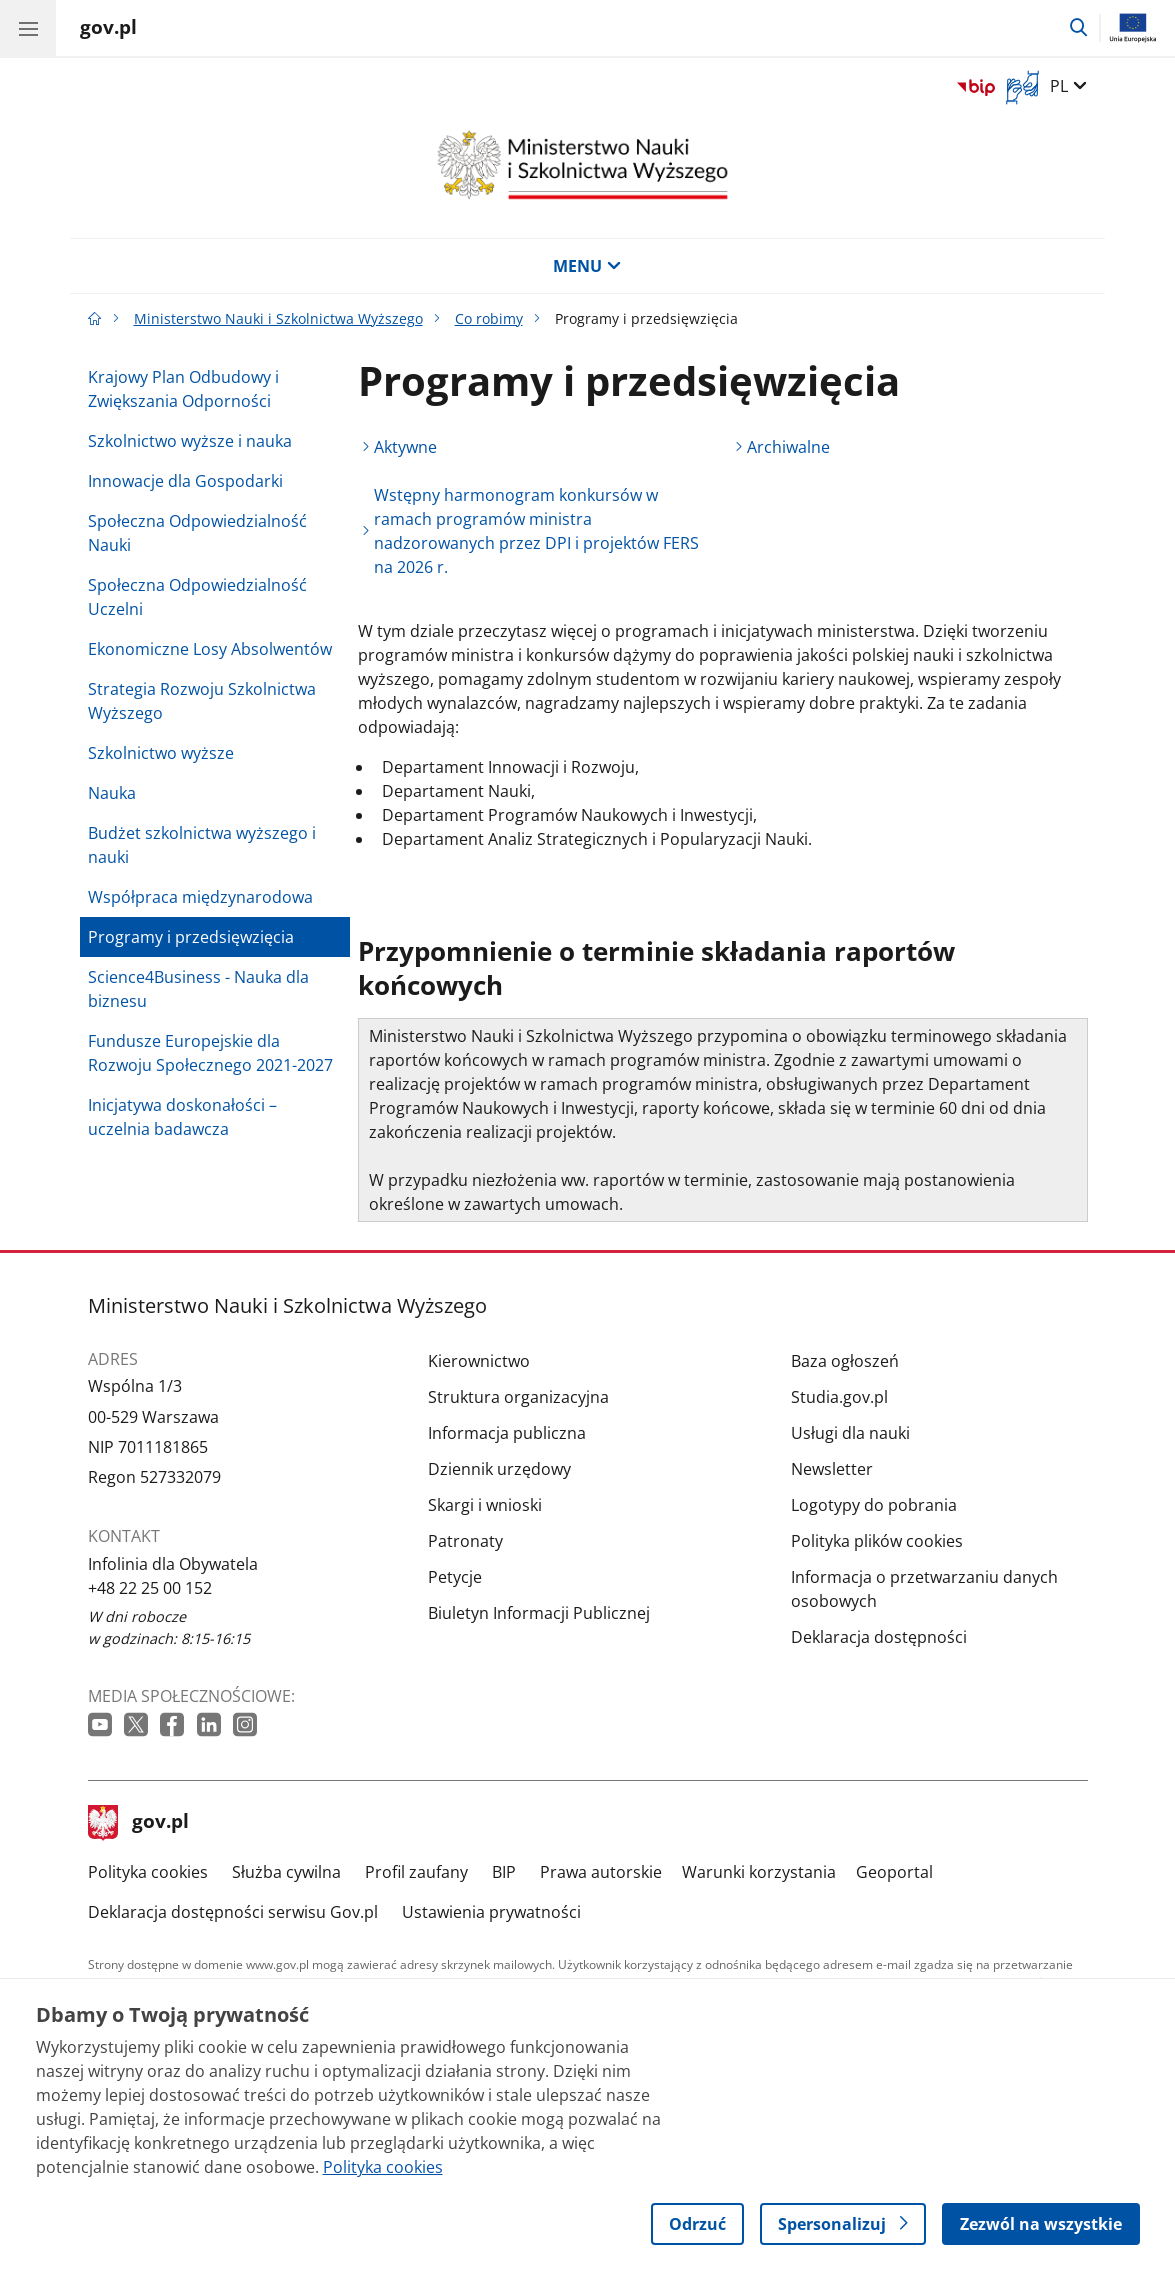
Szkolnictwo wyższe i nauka (190, 441)
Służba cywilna (286, 1872)
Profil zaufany (416, 1872)
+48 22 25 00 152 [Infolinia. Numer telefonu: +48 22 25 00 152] (150, 1588)
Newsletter (832, 1469)
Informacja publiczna (507, 1433)
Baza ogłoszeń (845, 1361)
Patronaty (465, 1541)
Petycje (455, 1577)
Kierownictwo (479, 1361)
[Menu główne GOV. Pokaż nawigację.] (28, 28)
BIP (504, 1872)
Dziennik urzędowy (499, 1469)
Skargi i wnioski (485, 1505)
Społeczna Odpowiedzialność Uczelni (197, 597)
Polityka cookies (148, 1872)
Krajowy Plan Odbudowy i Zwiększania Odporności (183, 389)
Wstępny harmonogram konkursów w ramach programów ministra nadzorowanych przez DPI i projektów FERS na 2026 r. (536, 531)
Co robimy (489, 318)
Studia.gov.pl (839, 1397)
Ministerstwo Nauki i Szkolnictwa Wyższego (278, 318)
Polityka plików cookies (877, 1541)
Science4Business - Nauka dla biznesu (198, 989)
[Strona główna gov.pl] (108, 30)
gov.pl (139, 1823)
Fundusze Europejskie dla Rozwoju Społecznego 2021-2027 (210, 1053)
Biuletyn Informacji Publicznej (539, 1613)
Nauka (112, 793)
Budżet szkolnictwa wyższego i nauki (202, 845)
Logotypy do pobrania (874, 1505)
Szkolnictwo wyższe (161, 753)
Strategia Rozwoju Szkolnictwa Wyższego (202, 701)
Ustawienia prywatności (491, 1912)
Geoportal (894, 1872)
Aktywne (405, 447)
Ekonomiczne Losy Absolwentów (210, 649)
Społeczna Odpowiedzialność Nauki (197, 533)
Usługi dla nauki (850, 1433)
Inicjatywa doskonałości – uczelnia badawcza (182, 1117)
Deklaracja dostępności (879, 1637)
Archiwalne (788, 447)
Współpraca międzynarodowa (200, 897)
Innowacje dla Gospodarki (185, 481)
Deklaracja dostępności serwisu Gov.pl (233, 1912)
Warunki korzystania (759, 1872)
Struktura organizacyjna (518, 1397)
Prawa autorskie (601, 1872)
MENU (587, 266)
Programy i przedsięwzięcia (191, 937)
